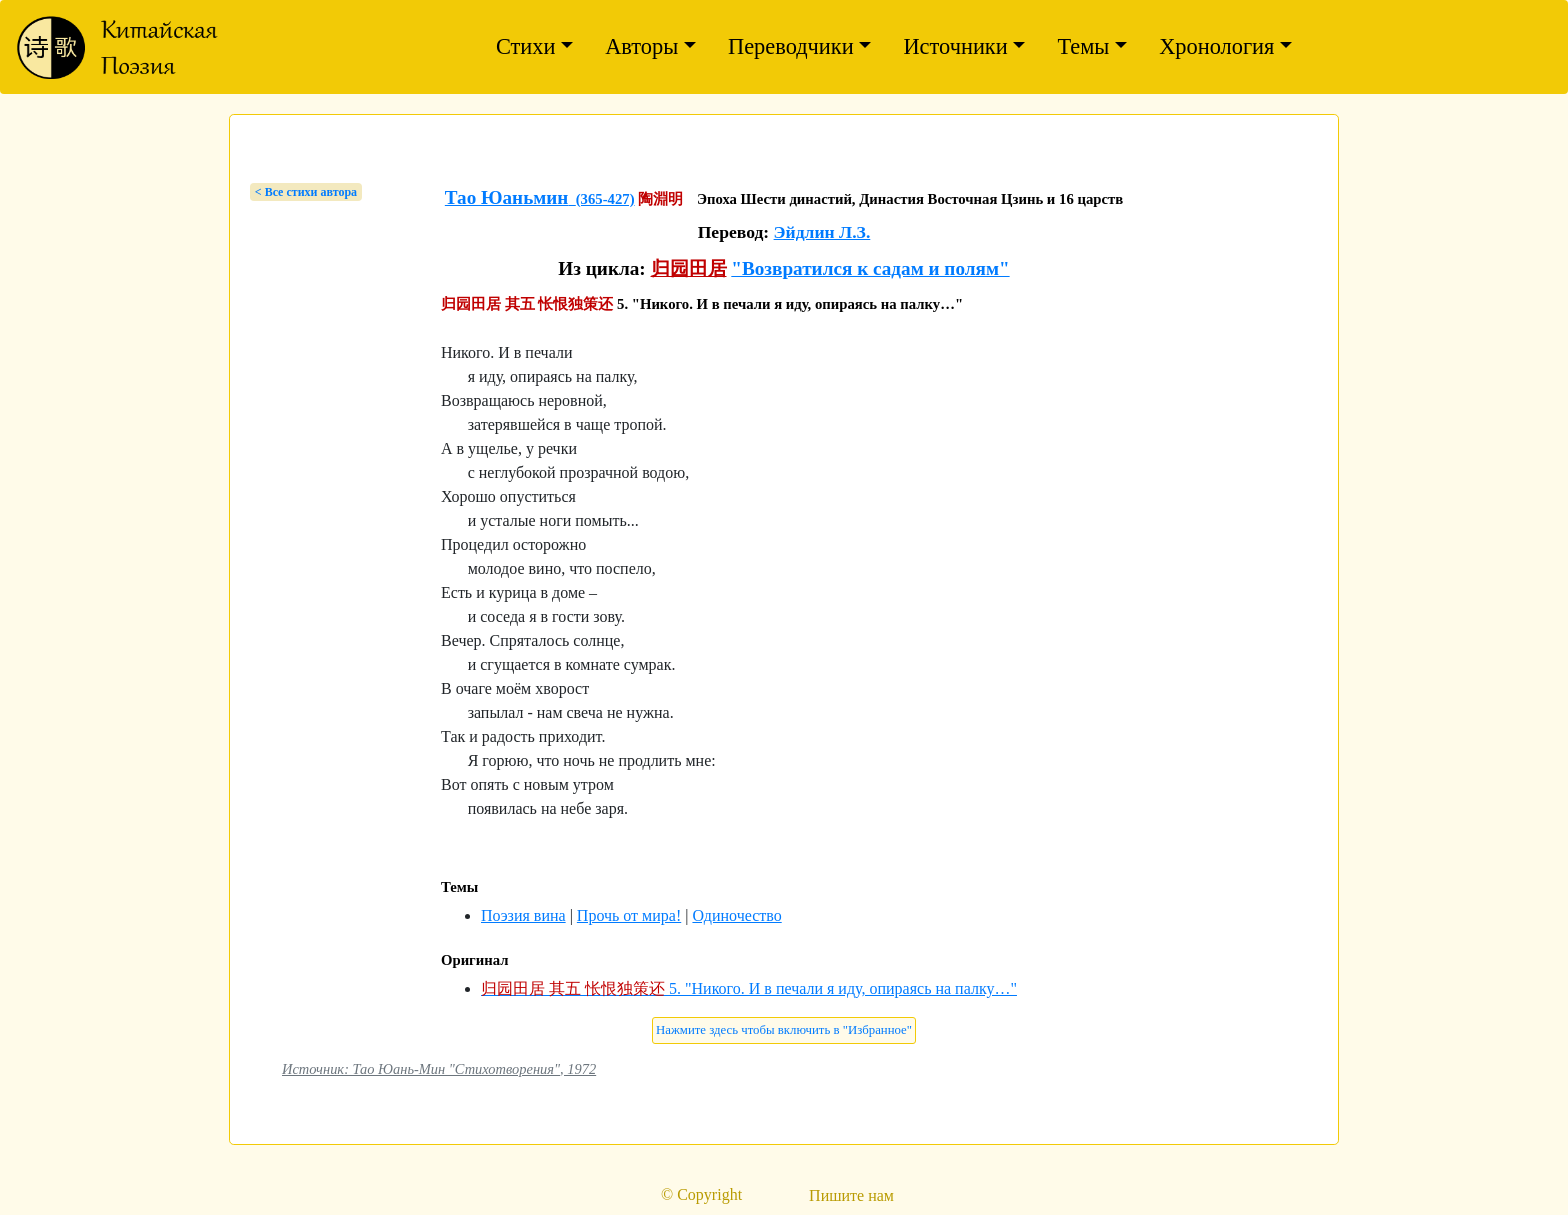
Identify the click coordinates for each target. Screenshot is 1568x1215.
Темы (1083, 46)
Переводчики (791, 46)
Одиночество (736, 915)
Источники (955, 46)
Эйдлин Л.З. (822, 232)
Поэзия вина (523, 915)
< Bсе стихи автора (306, 192)
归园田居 (689, 268)
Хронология (1216, 46)
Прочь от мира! (629, 915)
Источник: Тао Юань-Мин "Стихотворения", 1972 (439, 1069)
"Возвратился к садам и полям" (870, 268)
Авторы (641, 46)
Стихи (526, 46)
